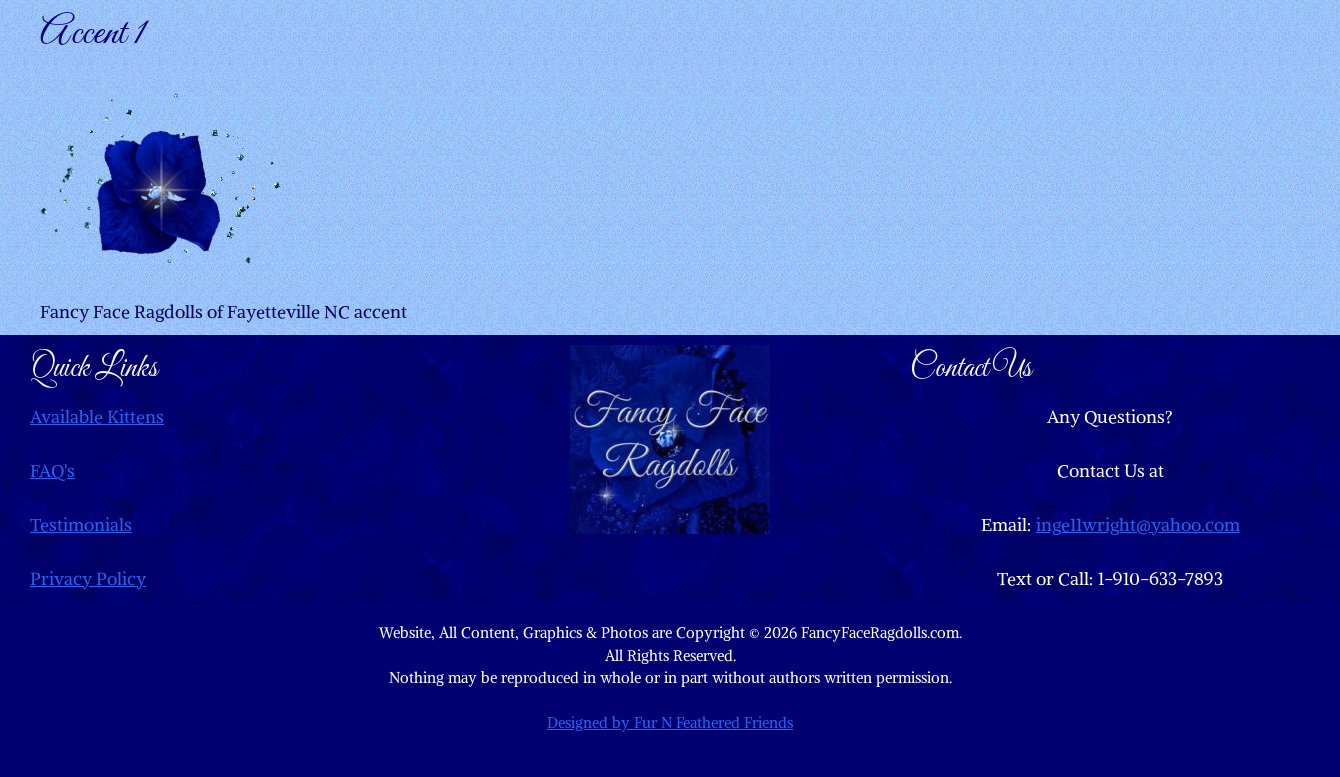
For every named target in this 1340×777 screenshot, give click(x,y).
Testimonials (81, 524)
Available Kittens (97, 416)
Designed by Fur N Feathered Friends (670, 722)
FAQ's (52, 470)
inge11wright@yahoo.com (1138, 524)
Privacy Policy (88, 578)
